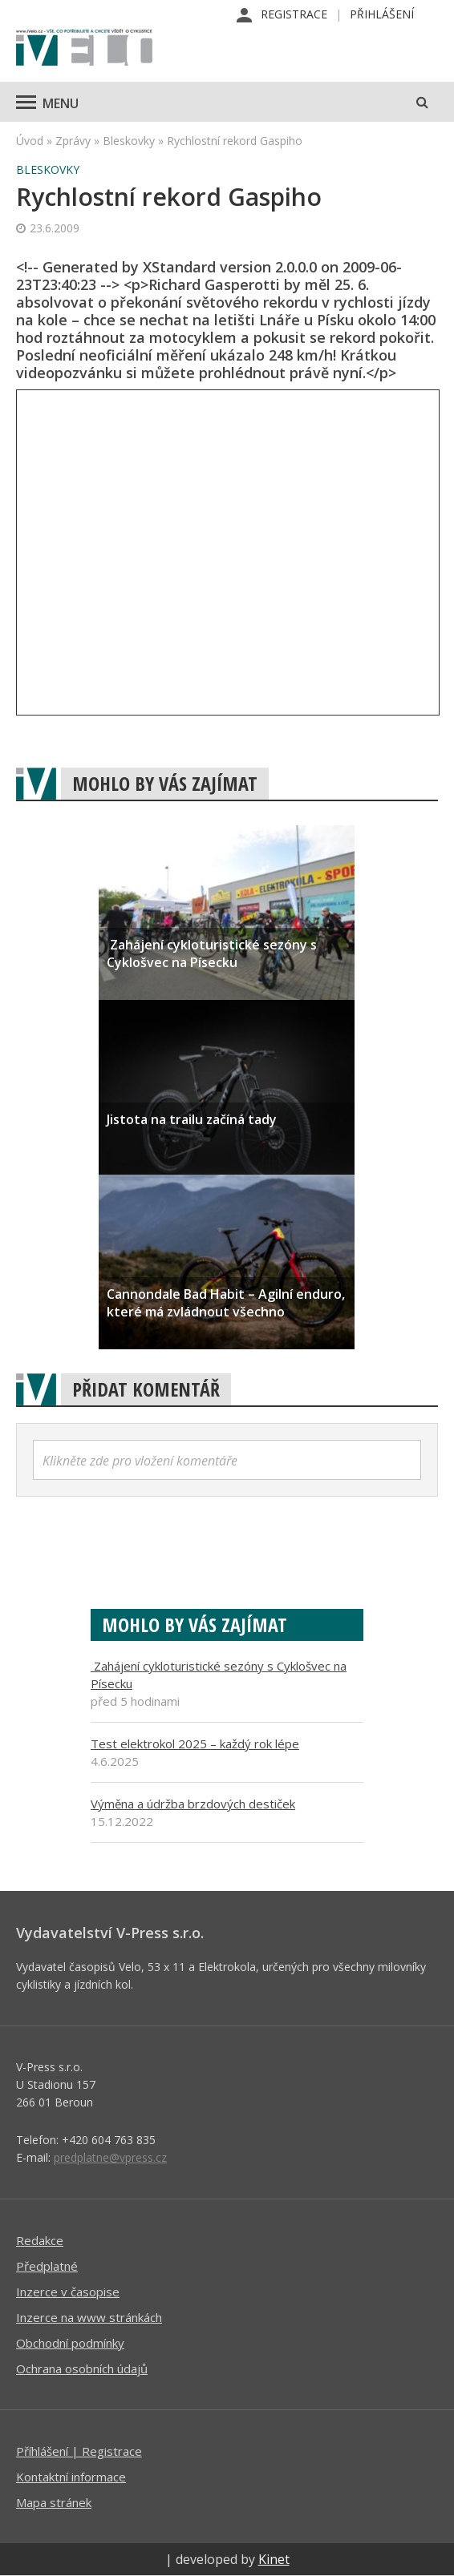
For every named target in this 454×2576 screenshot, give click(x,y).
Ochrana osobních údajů (82, 2368)
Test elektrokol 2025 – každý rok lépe (195, 1743)
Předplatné (47, 2266)
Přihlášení (382, 14)
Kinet (274, 2559)
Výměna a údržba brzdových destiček (193, 1804)
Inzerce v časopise (68, 2292)
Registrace (294, 14)
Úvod (29, 140)
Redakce (39, 2240)
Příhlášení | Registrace (79, 2451)
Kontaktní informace (71, 2477)
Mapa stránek (53, 2502)
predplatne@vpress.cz (110, 2157)
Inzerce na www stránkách (89, 2317)
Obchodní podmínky (70, 2343)
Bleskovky (129, 140)
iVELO (84, 49)
